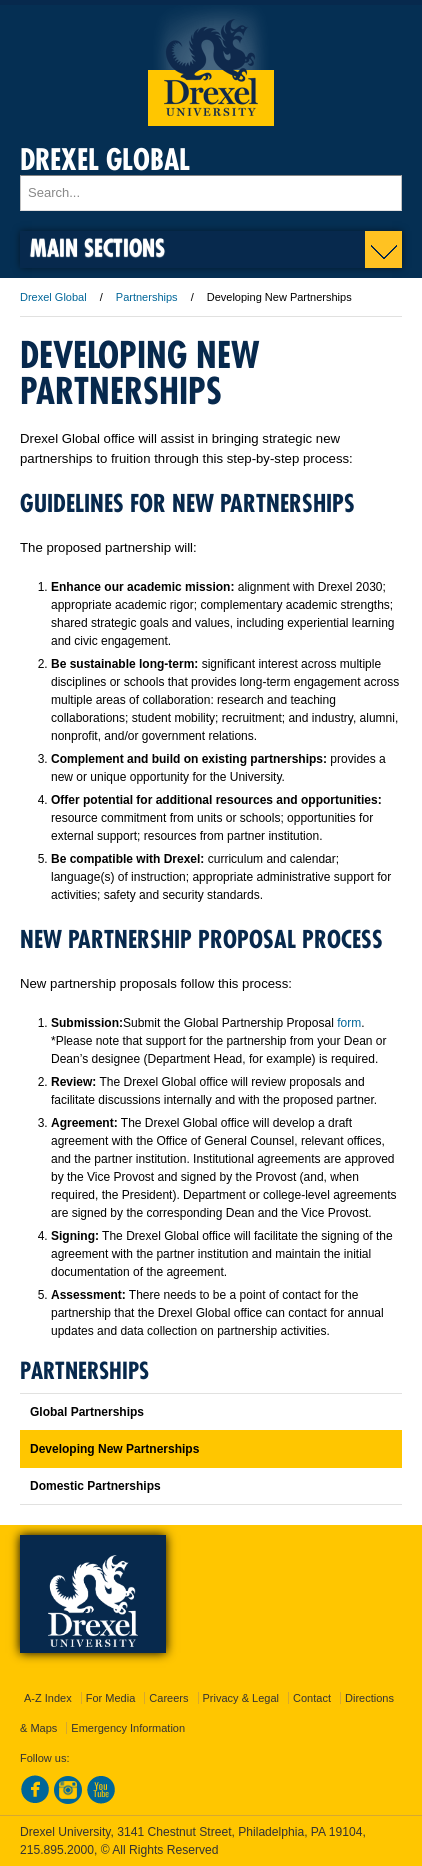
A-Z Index (48, 1698)
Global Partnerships (87, 1412)
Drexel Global (105, 159)
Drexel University (211, 65)
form (349, 1023)
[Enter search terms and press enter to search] (211, 193)
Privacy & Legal (241, 1698)
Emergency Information (128, 1728)
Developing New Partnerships (114, 1449)
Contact (312, 1698)
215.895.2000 (57, 1850)
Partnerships (147, 297)
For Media (111, 1698)
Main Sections (97, 247)
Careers (168, 1698)
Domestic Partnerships (95, 1486)
